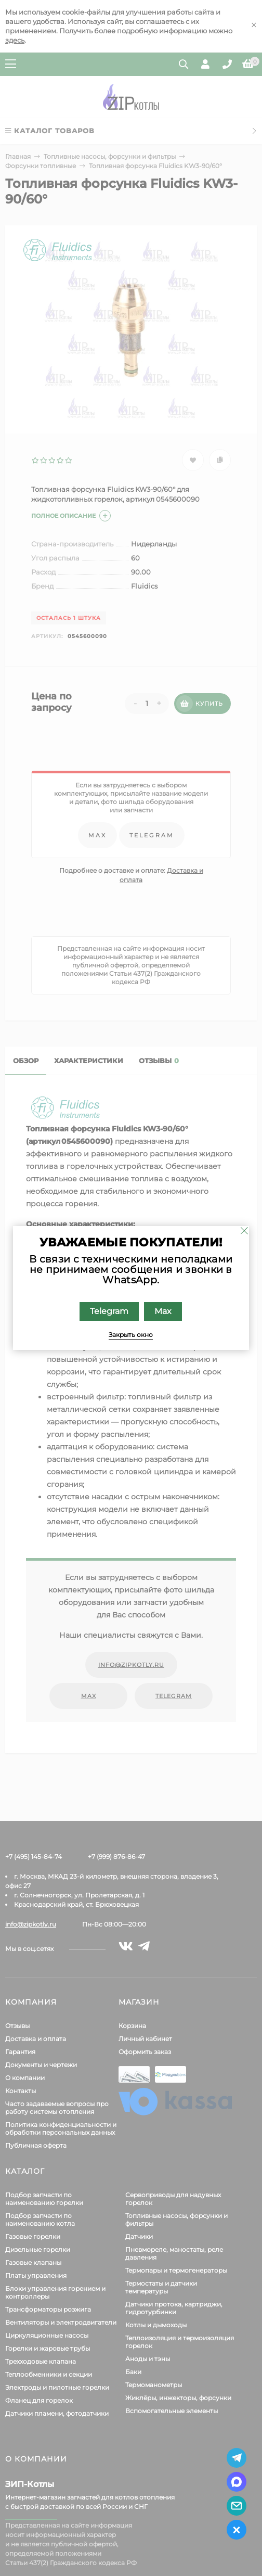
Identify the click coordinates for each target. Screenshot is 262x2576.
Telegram (109, 1311)
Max (163, 1311)
